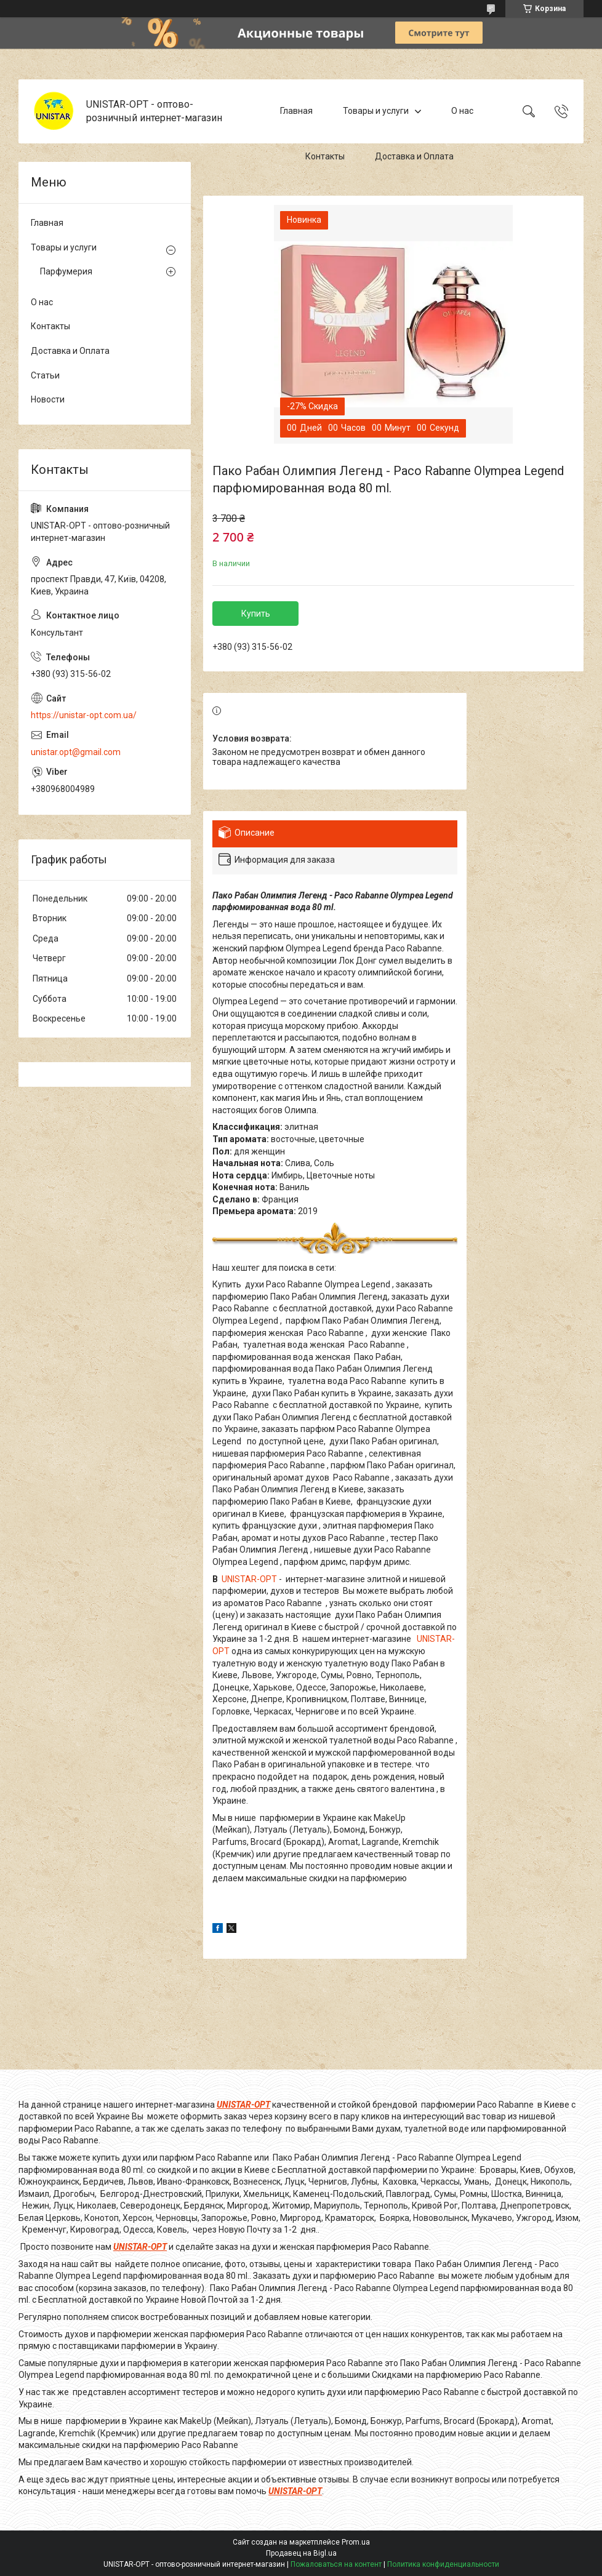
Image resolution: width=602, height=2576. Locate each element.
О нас (462, 111)
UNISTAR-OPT (249, 1579)
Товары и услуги (376, 111)
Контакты (325, 156)
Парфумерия (66, 271)
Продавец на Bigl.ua (301, 2553)
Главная (296, 111)
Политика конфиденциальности (443, 2564)
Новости (48, 399)
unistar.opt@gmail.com (76, 752)
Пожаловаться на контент (336, 2564)
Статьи (45, 375)
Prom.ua (356, 2542)
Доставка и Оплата (414, 156)
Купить (255, 613)
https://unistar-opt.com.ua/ (84, 715)
